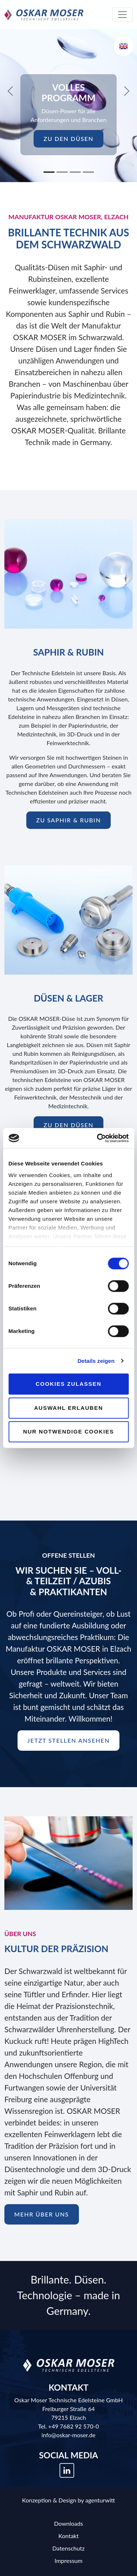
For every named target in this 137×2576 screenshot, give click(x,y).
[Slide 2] (62, 172)
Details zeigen (95, 1361)
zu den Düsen (68, 138)
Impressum (68, 2560)
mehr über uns (41, 2214)
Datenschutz (68, 2548)
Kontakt (68, 2535)
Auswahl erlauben (68, 1408)
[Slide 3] (75, 172)
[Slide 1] (48, 172)
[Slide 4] (88, 172)
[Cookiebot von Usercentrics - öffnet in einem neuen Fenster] (97, 1138)
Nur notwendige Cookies (68, 1431)
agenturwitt (100, 2500)
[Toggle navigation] (122, 14)
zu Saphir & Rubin (68, 820)
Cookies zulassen (69, 1384)
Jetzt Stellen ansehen (68, 1740)
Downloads (68, 2523)
